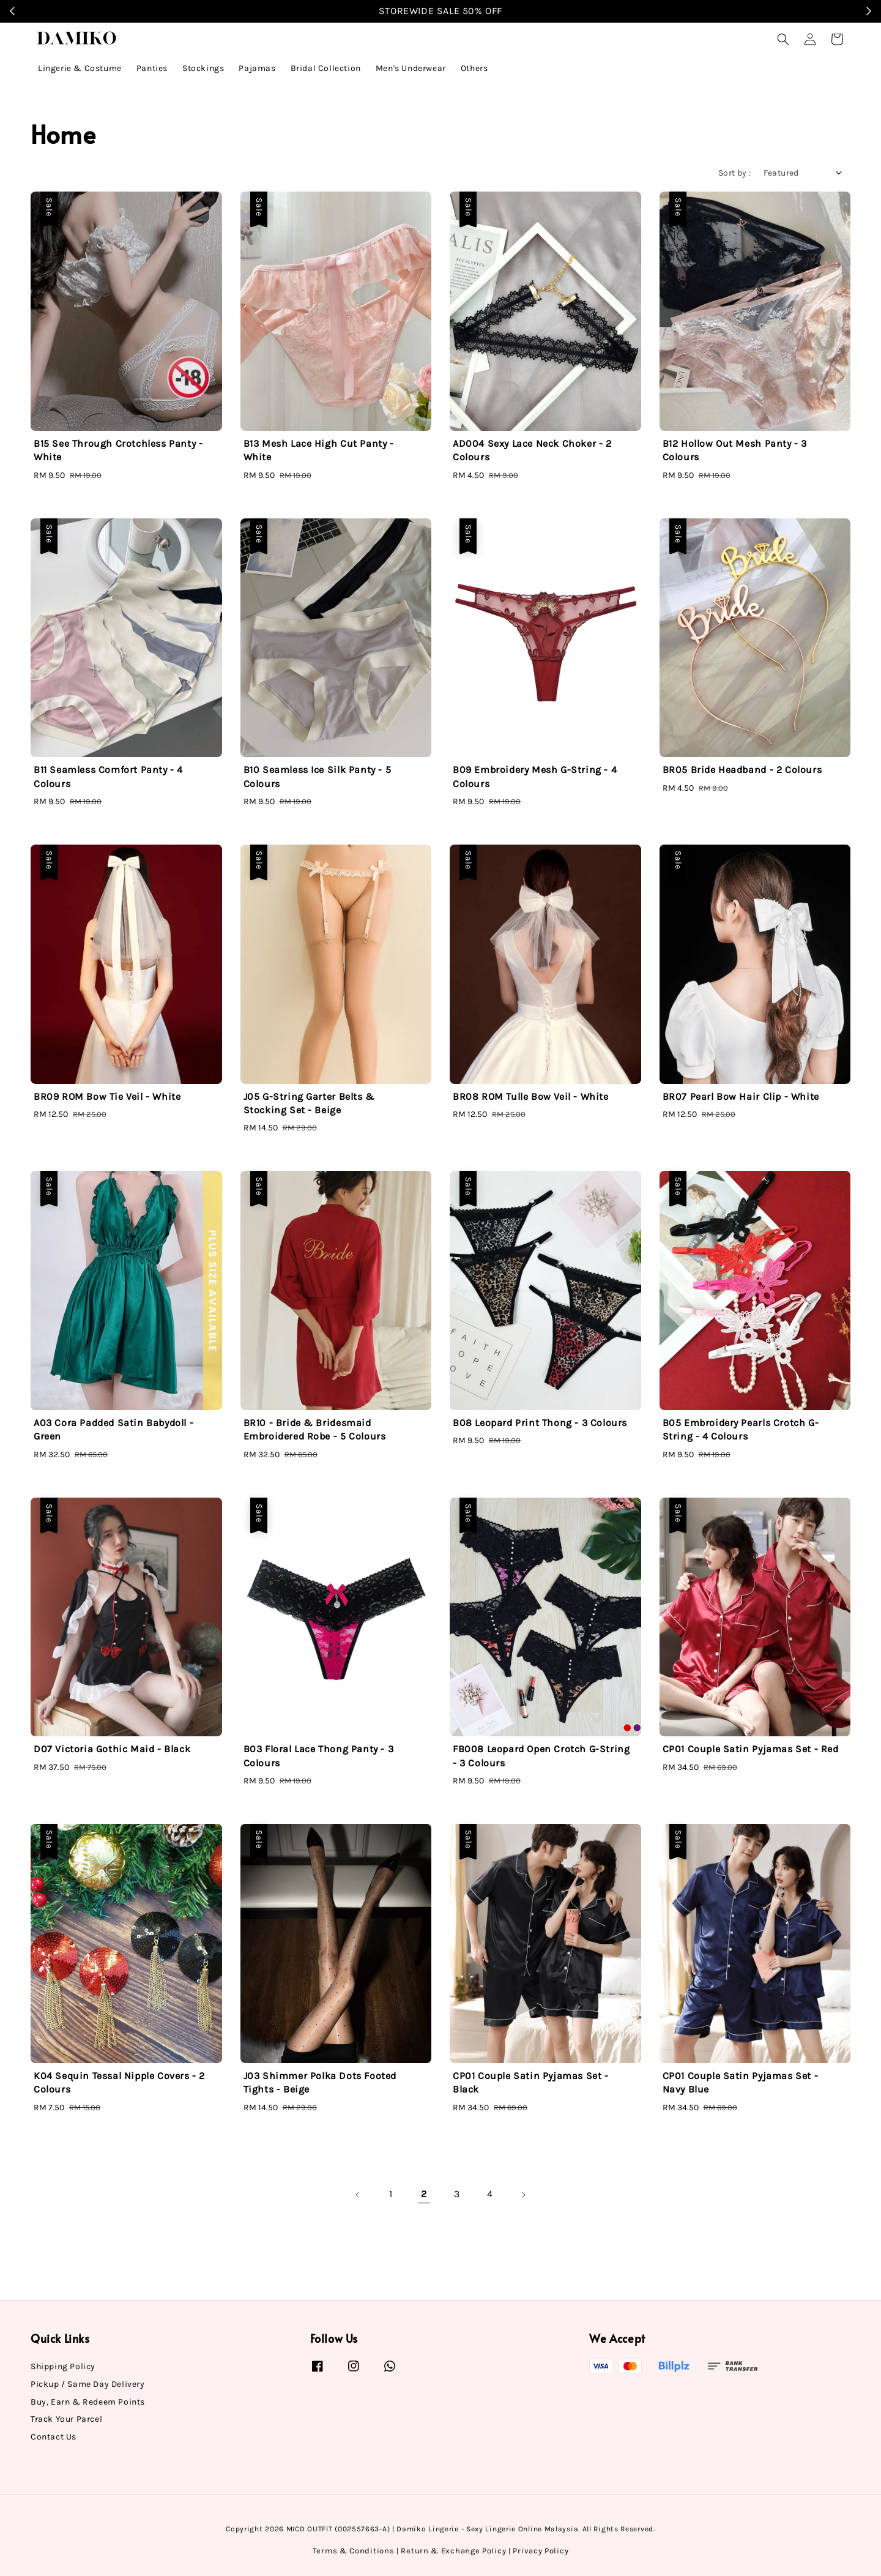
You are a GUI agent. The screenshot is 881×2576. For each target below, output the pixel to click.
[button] (783, 39)
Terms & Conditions (354, 2550)
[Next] (523, 2194)
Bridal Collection (326, 68)
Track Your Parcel (66, 2419)
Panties (152, 68)
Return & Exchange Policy (453, 2550)
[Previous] (357, 2194)
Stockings (203, 68)
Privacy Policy (540, 2550)
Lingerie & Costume (80, 68)
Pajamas (257, 68)
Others (474, 68)
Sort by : (734, 173)
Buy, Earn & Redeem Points (88, 2402)
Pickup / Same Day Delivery (88, 2384)
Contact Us (53, 2437)
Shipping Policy (63, 2366)
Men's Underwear (411, 68)
